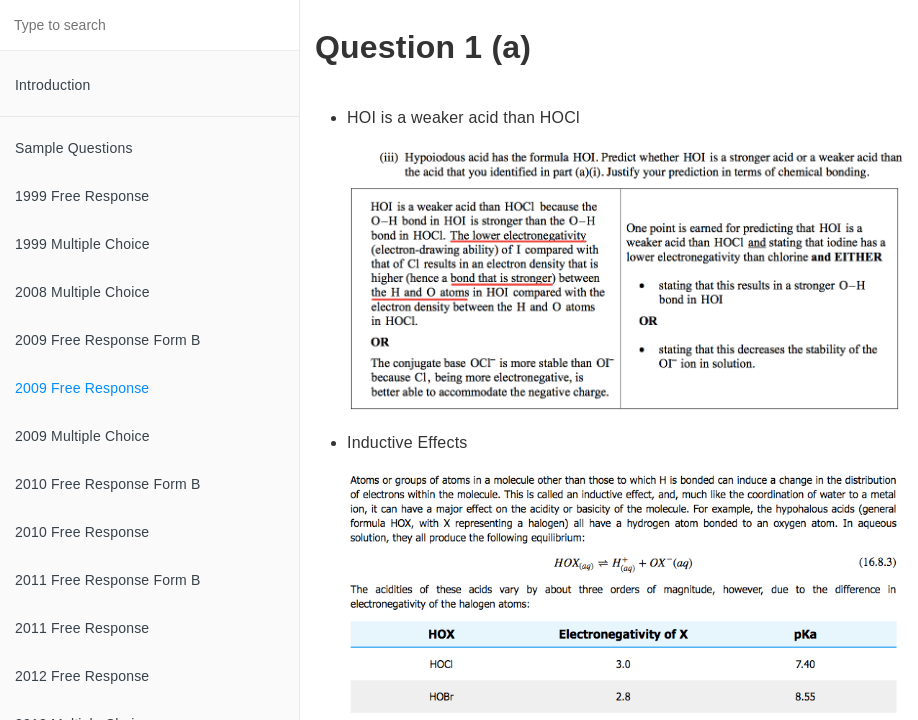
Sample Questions (74, 148)
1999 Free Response (82, 196)
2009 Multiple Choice (82, 436)
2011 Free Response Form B (108, 580)
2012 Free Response (82, 676)
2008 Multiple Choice (82, 292)
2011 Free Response (82, 628)
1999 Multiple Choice (82, 244)
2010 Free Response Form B (108, 484)
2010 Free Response (82, 532)
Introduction (53, 85)
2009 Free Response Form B (108, 340)
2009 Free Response (82, 388)
